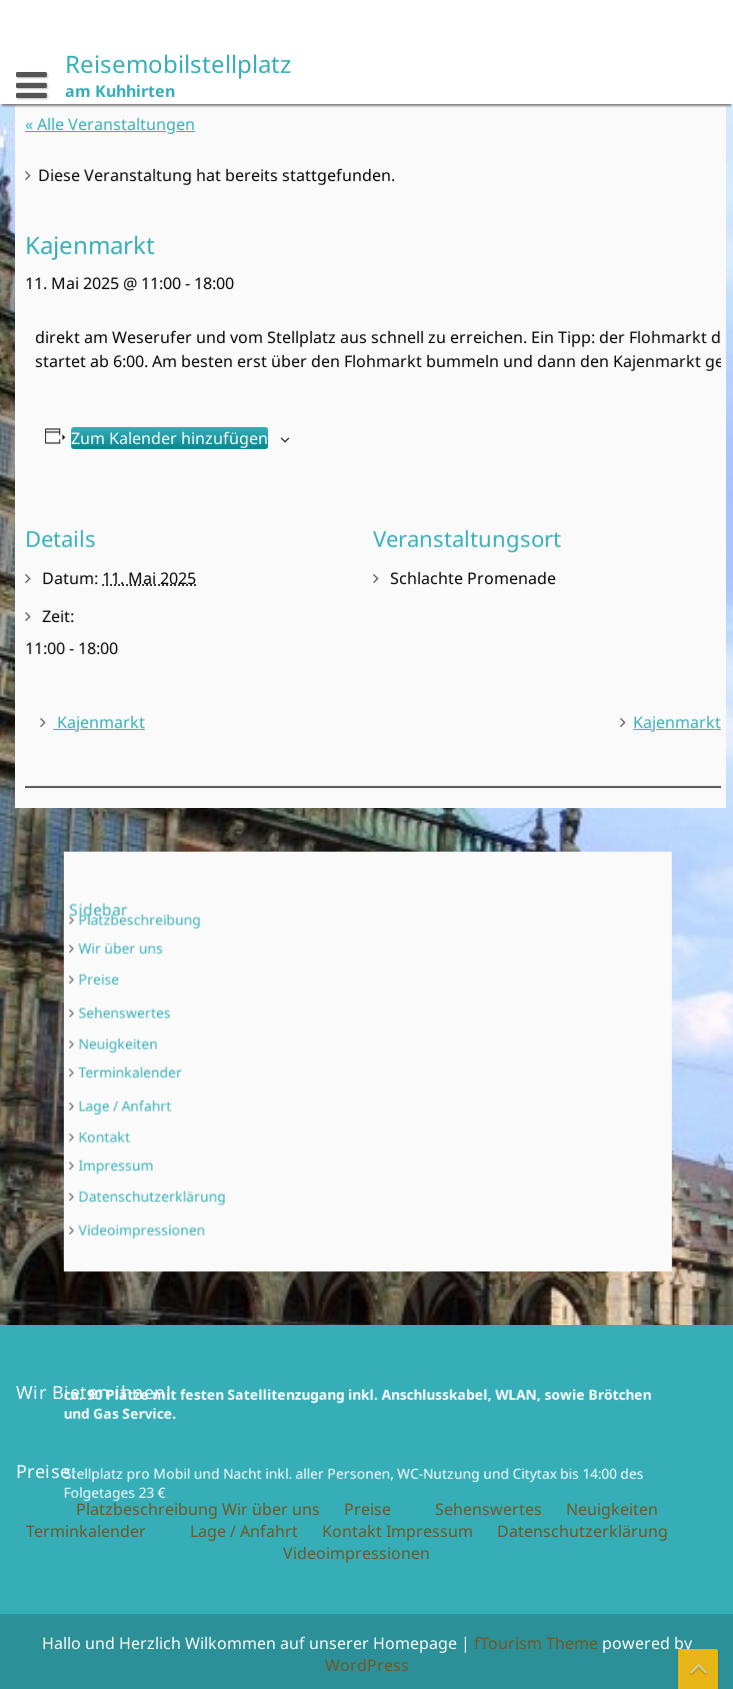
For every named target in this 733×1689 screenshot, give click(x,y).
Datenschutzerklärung (214, 1156)
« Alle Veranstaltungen (124, 133)
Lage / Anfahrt (195, 1092)
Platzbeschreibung (205, 960)
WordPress (367, 1665)
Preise (176, 1002)
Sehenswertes (194, 1026)
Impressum (188, 1134)
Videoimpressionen (207, 1180)
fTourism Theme (536, 1643)
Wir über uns (192, 980)
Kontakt (180, 1114)
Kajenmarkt (106, 714)
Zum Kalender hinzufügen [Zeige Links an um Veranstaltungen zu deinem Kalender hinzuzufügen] (175, 438)
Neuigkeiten (190, 1048)
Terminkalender (198, 1068)
